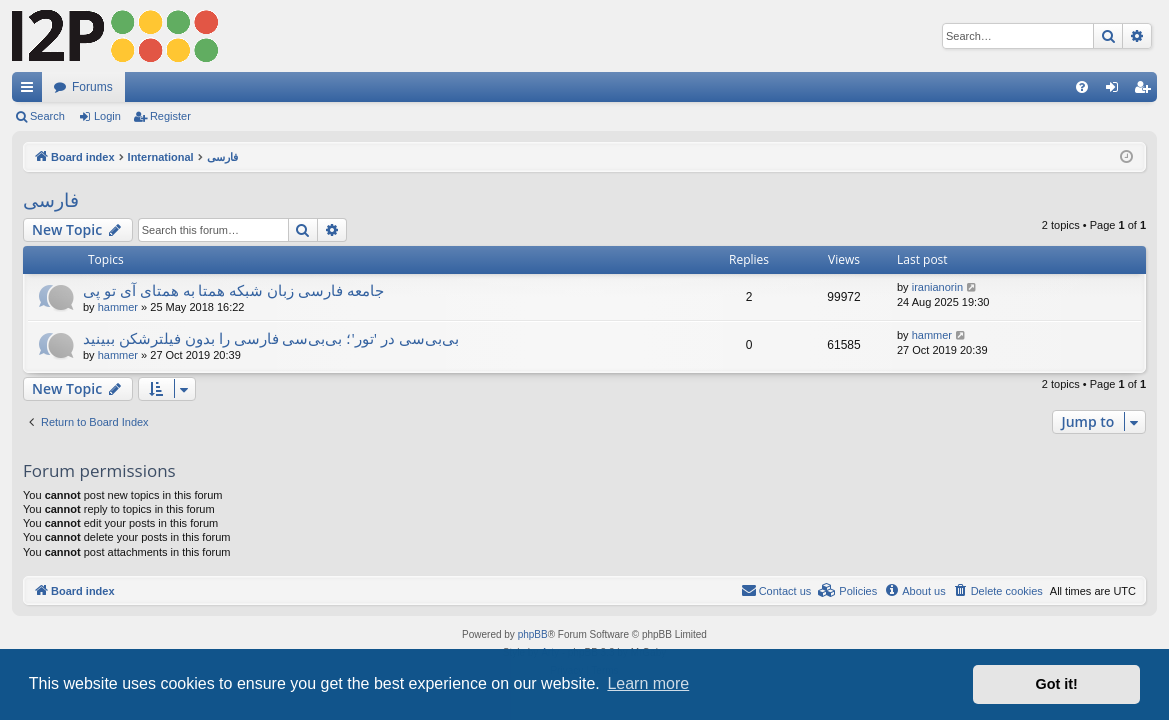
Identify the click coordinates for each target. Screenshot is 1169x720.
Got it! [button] (1057, 684)
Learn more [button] (648, 683)
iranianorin (937, 287)
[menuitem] (1082, 87)
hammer (118, 307)
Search (47, 116)
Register (170, 116)
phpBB (533, 634)
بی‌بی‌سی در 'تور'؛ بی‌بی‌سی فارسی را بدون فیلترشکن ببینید (271, 338)
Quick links (31, 91)
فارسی (51, 200)
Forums (92, 87)
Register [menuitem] (1146, 91)
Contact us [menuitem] (776, 590)
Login (107, 116)
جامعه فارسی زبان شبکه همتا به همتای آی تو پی (233, 290)
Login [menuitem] (1116, 91)
